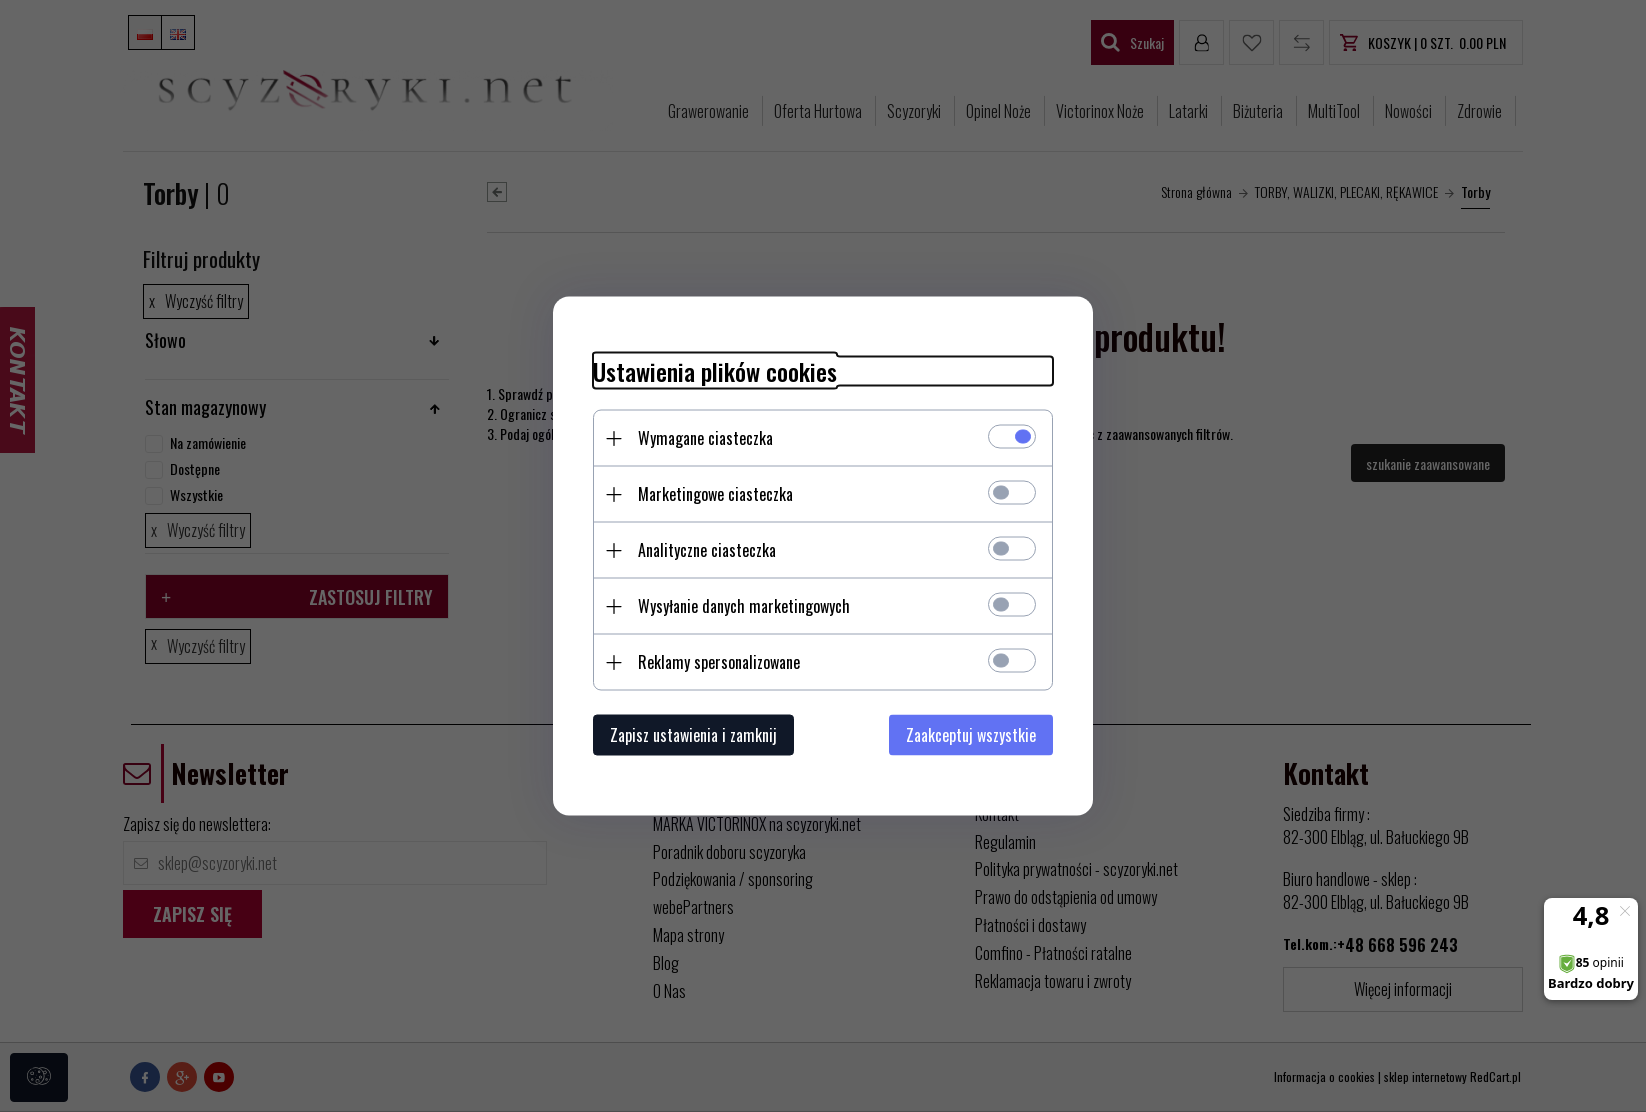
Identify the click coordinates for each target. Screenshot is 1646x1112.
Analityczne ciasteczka (707, 550)
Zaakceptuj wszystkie (971, 735)
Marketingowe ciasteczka (715, 494)
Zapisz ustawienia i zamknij (693, 735)
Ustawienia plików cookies (715, 371)
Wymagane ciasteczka (705, 438)
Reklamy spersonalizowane (719, 662)
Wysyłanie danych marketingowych (744, 606)
